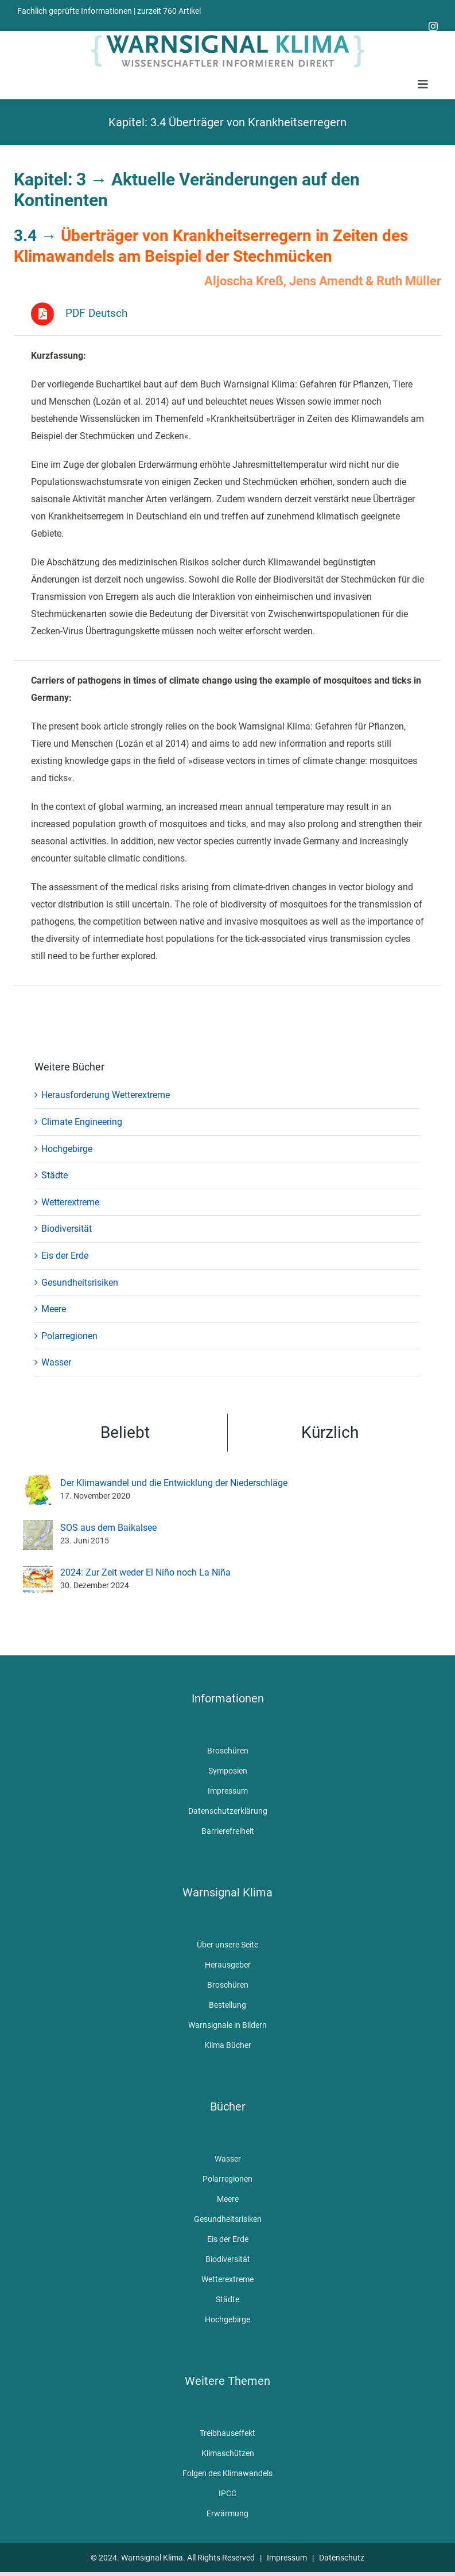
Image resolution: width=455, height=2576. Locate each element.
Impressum (228, 1791)
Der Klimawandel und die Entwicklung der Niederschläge (173, 1484)
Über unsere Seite (227, 1945)
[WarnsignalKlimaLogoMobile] (227, 35)
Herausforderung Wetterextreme (105, 1096)
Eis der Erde (64, 1256)
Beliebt (125, 1432)
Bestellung (227, 2005)
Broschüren (227, 1751)
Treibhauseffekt (227, 2433)
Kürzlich (330, 1432)
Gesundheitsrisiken (79, 1283)
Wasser (56, 1363)
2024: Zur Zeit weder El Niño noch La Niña (145, 1573)
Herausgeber (228, 1965)
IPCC (227, 2494)
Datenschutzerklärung (227, 1811)
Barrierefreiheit (227, 1831)
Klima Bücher (227, 2045)
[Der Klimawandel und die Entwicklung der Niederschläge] (38, 1482)
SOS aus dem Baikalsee (108, 1528)
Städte (54, 1176)
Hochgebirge (66, 1149)
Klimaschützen (227, 2453)
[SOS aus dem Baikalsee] (38, 1527)
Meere (53, 1310)
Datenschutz (341, 2558)
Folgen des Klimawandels (227, 2473)
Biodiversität (66, 1229)
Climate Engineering (81, 1122)
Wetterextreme (70, 1202)
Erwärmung (227, 2514)
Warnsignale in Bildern (227, 2025)
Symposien (227, 1771)
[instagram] (433, 26)
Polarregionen (69, 1336)
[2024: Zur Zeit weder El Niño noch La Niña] (38, 1572)
